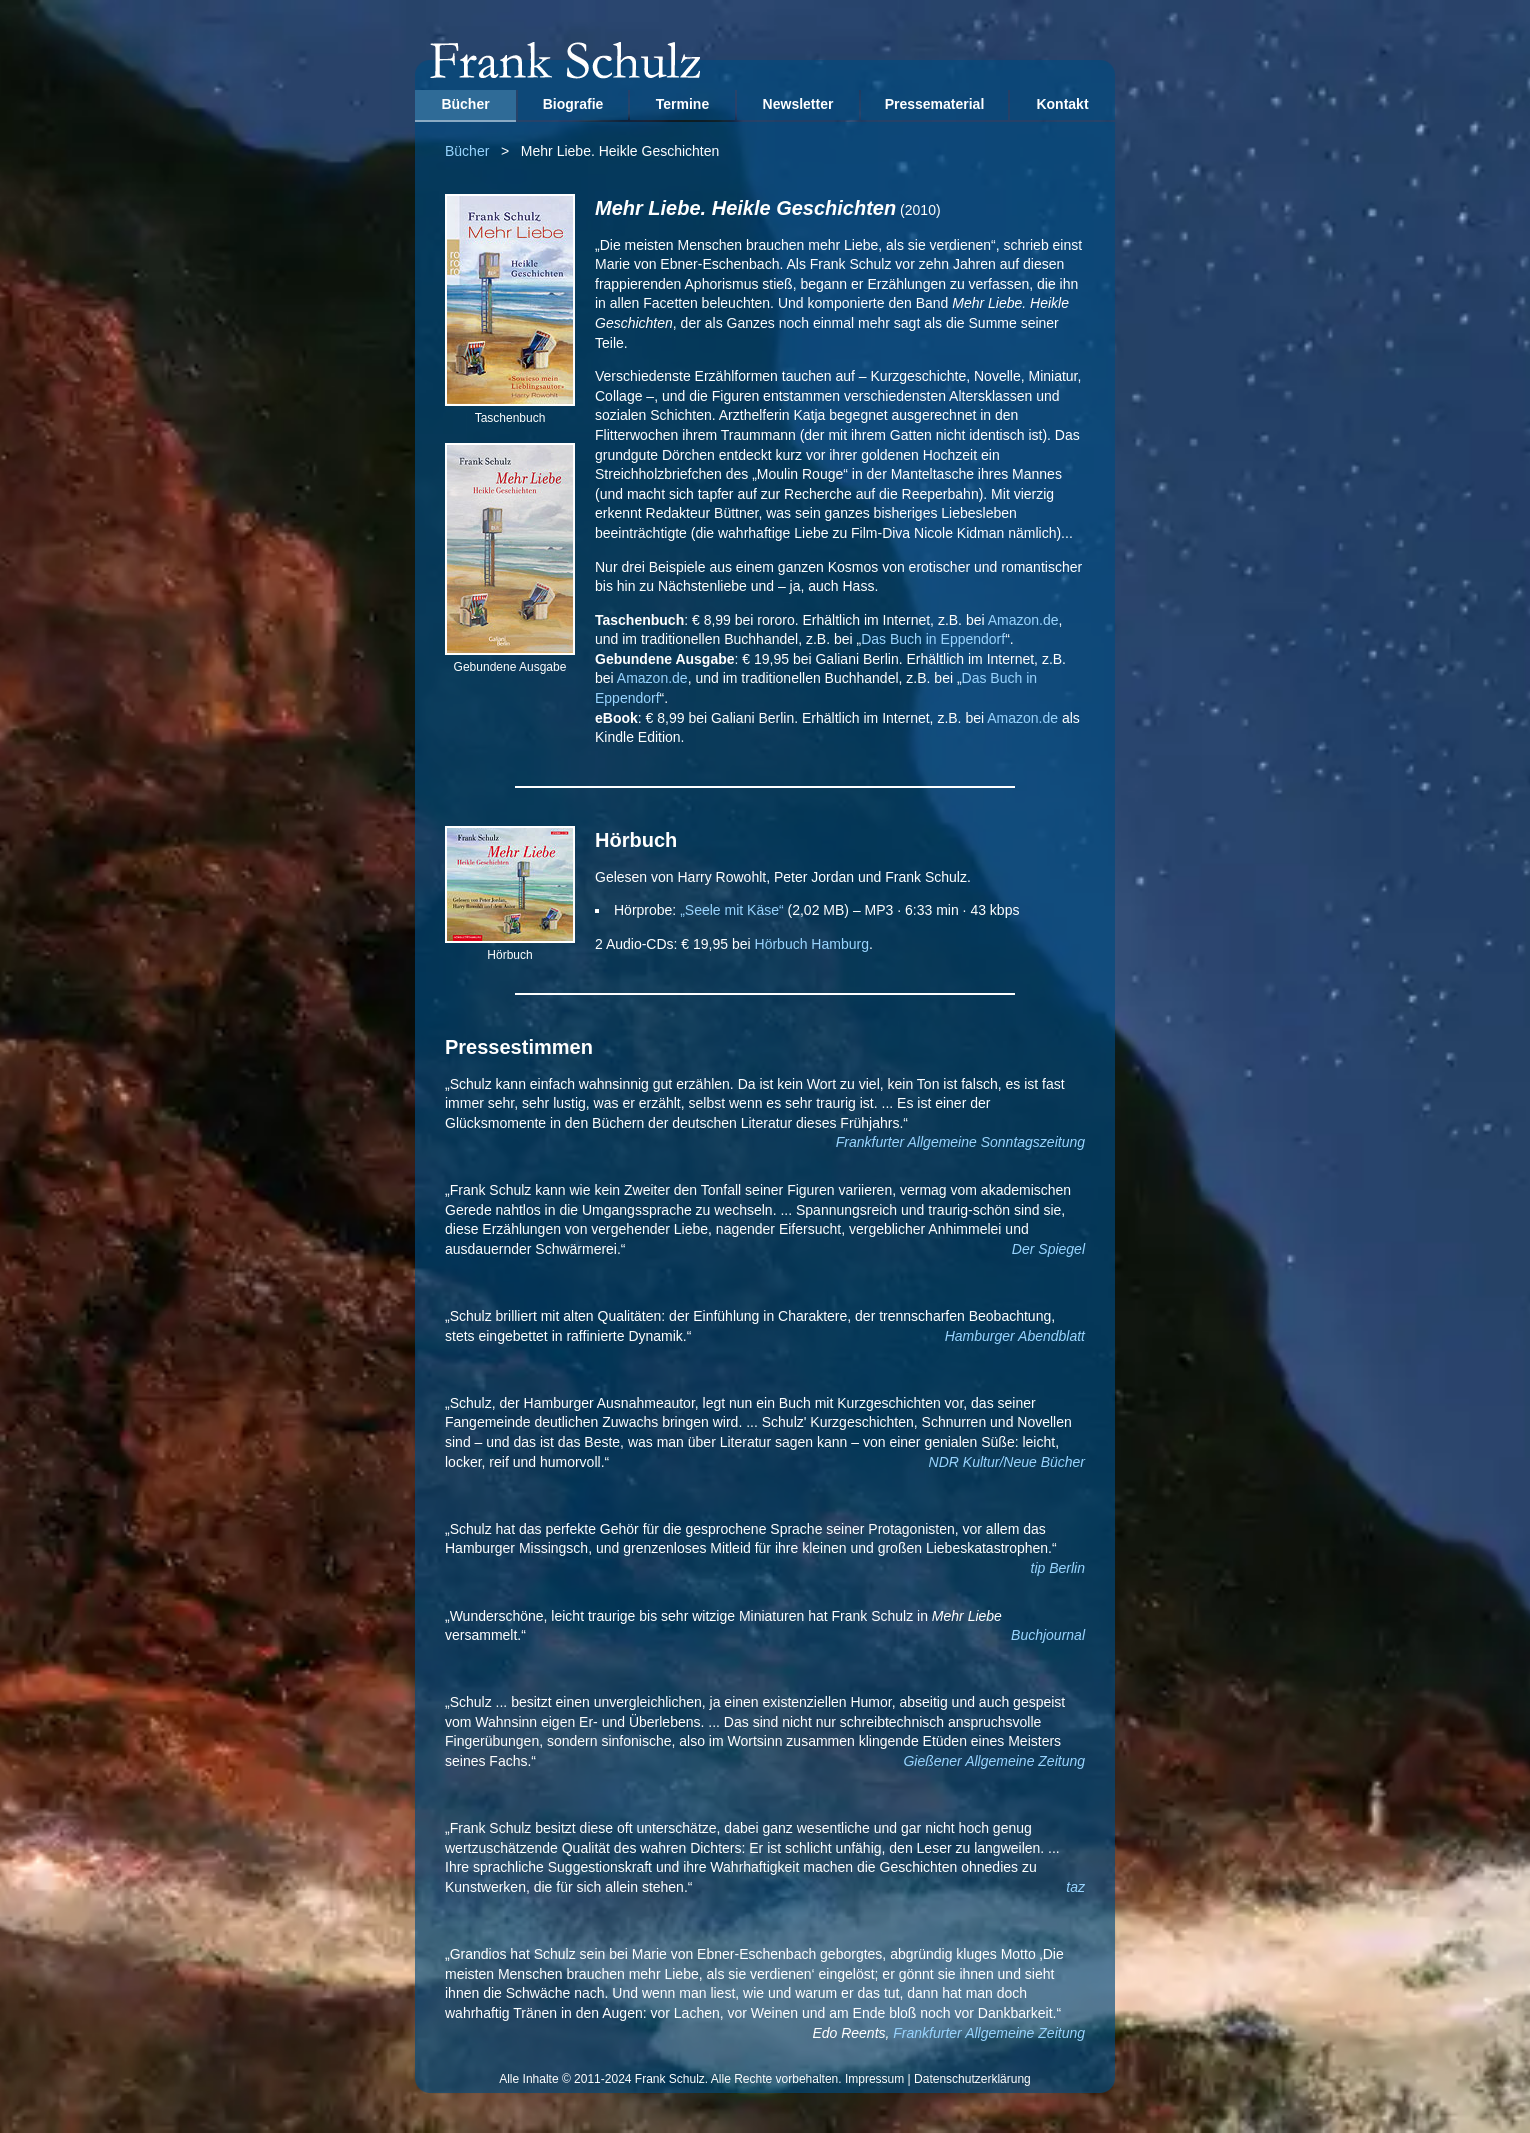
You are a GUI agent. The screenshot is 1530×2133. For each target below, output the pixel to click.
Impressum (874, 2079)
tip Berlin (1058, 1568)
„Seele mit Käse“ (731, 910)
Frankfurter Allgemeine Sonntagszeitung (960, 1142)
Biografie (573, 104)
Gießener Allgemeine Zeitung (994, 1761)
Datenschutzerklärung (972, 2079)
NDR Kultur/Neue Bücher (1007, 1462)
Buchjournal (1048, 1635)
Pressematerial (935, 104)
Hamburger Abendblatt (1015, 1336)
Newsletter (798, 104)
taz (1075, 1887)
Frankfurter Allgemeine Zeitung (989, 2033)
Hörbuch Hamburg (812, 944)
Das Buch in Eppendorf (933, 639)
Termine (682, 104)
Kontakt (1062, 104)
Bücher (465, 104)
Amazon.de (1023, 620)
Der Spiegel (1048, 1249)
